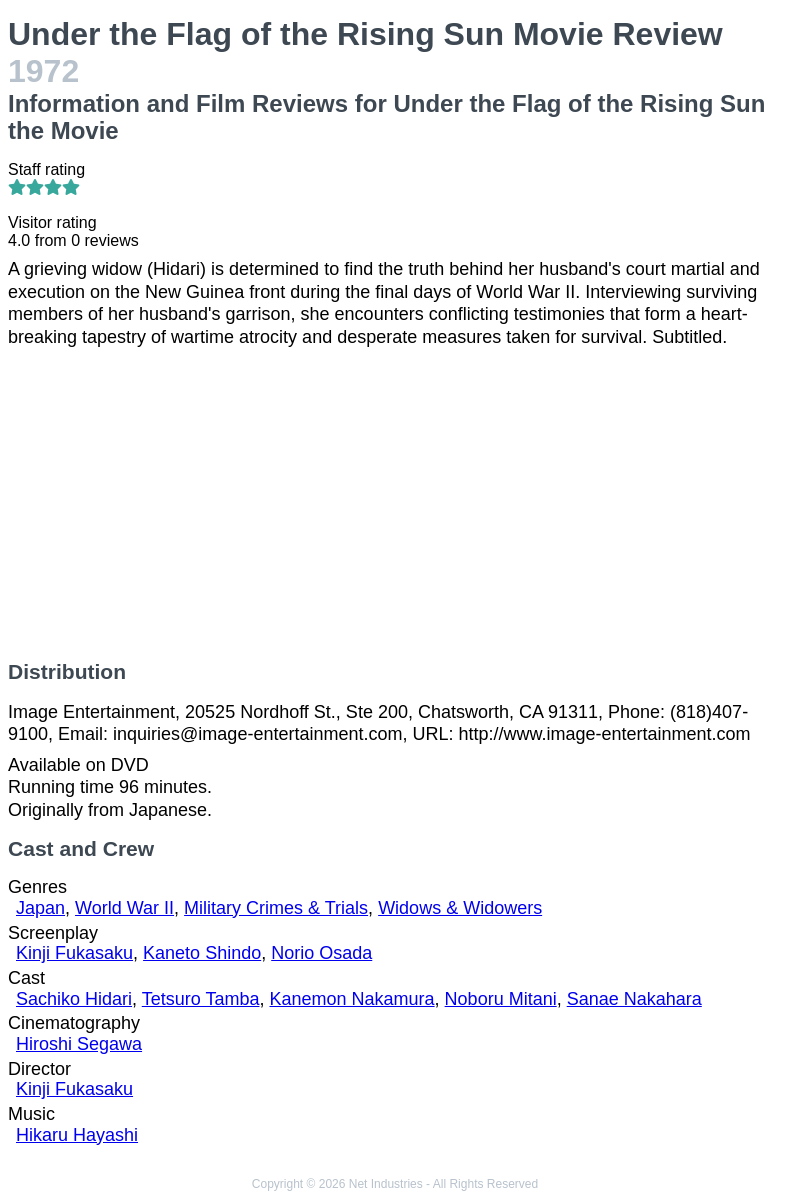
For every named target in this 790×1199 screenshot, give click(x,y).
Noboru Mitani (501, 999)
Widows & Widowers (460, 908)
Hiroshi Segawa (79, 1044)
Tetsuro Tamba (201, 999)
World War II (124, 908)
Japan (40, 908)
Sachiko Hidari (74, 999)
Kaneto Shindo (202, 953)
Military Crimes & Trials (276, 908)
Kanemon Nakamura (352, 999)
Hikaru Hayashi (77, 1135)
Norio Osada (321, 953)
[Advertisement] (395, 504)
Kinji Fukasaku (74, 953)
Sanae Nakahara (634, 999)
